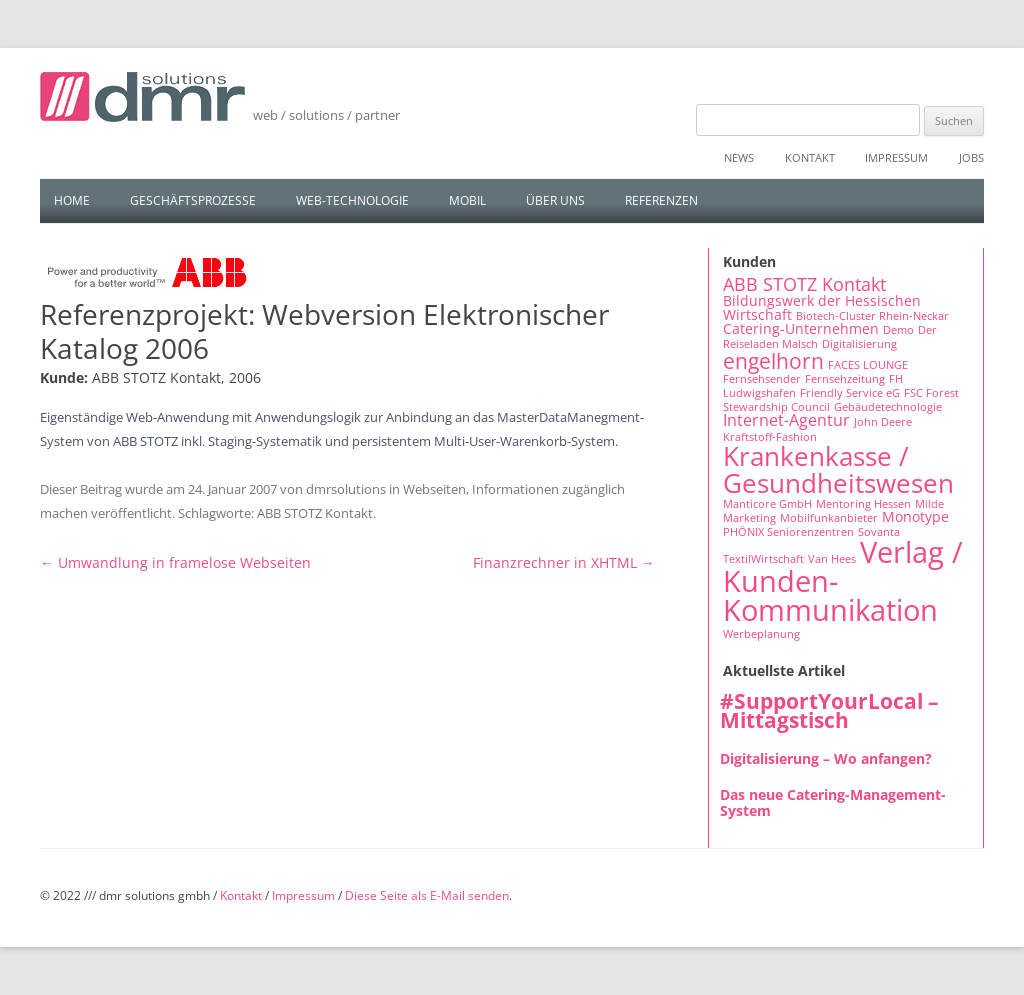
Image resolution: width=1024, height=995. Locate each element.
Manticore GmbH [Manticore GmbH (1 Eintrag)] (767, 504)
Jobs (971, 157)
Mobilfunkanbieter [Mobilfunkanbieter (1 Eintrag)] (829, 518)
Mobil (467, 200)
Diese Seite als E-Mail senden (427, 895)
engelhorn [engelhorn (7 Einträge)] (773, 360)
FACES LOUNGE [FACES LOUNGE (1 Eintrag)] (868, 365)
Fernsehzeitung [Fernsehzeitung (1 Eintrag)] (845, 379)
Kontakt (810, 157)
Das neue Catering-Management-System (833, 802)
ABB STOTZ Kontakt (315, 513)
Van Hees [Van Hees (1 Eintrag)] (832, 559)
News (739, 157)
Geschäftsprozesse (193, 200)
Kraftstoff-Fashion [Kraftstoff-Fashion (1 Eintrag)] (770, 437)
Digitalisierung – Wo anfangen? (826, 758)
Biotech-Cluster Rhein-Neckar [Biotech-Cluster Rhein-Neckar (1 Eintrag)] (872, 316)
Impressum (896, 157)
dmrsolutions (346, 489)
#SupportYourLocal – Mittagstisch (829, 710)
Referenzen (661, 200)
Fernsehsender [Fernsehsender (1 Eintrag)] (762, 379)
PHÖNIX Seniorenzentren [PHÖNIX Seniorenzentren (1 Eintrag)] (788, 532)
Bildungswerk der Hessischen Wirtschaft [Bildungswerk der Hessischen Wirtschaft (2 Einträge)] (822, 307)
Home (72, 200)
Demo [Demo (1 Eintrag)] (898, 330)
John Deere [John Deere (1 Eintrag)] (883, 422)
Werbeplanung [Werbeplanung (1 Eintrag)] (761, 634)
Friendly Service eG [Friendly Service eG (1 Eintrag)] (850, 393)
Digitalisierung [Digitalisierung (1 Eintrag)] (859, 344)
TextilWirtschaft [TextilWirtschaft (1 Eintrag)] (763, 559)
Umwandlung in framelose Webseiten (175, 562)
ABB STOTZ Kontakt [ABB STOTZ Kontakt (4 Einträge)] (804, 284)
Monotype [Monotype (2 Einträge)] (915, 516)
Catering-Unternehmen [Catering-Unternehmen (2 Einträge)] (801, 328)
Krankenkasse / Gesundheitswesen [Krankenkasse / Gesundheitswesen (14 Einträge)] (838, 469)
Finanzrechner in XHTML (564, 562)
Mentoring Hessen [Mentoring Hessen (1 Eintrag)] (863, 504)
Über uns (555, 200)
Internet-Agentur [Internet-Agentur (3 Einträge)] (786, 420)
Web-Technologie (352, 200)
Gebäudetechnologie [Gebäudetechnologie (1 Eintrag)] (888, 407)
